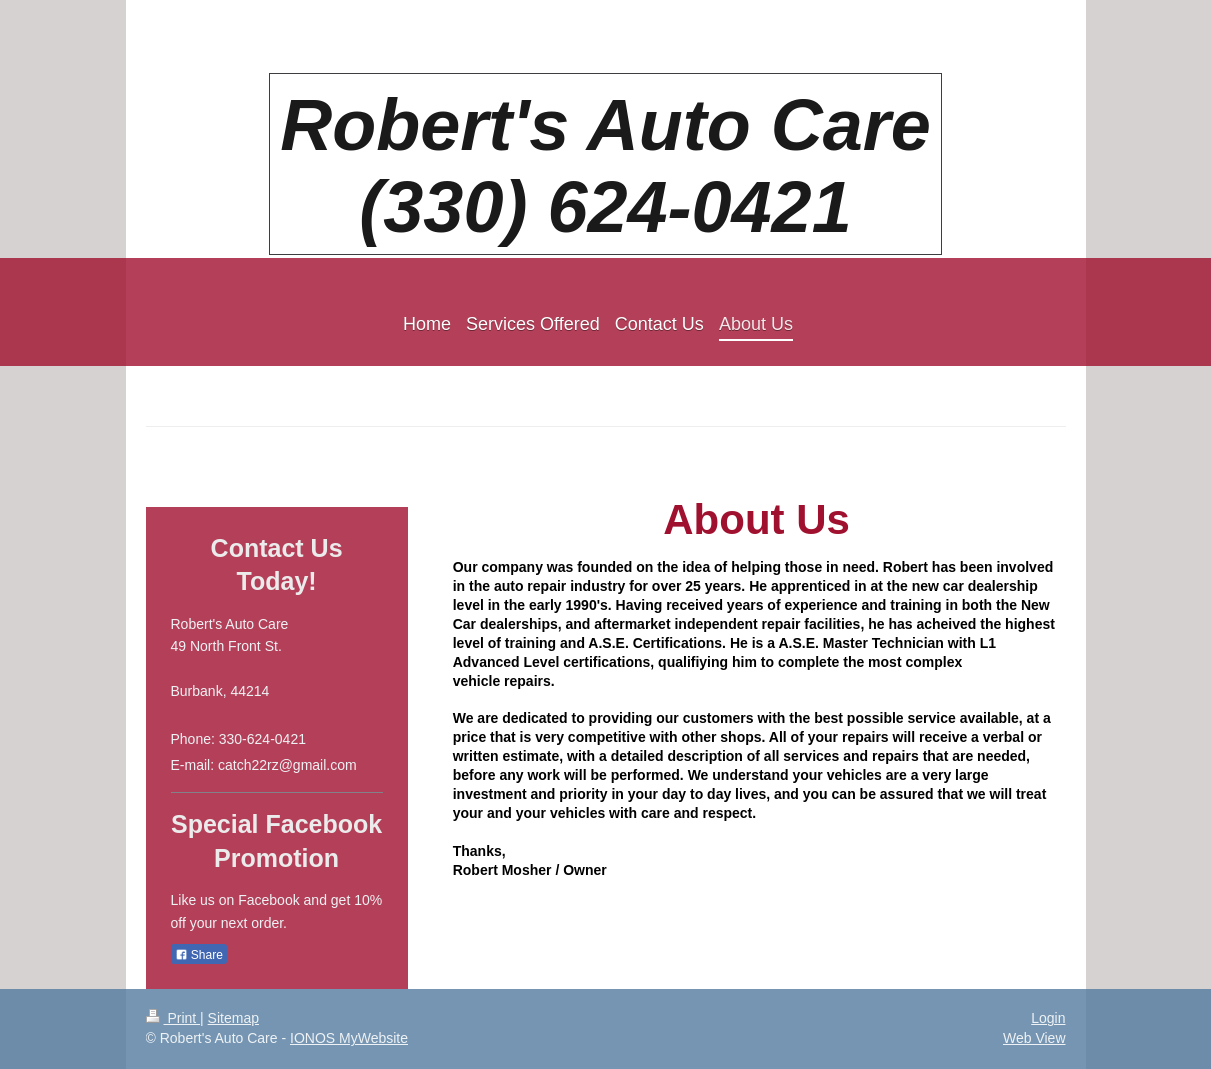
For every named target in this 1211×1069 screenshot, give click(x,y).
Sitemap (233, 1018)
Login (1048, 1018)
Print (173, 1018)
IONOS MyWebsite (349, 1038)
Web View (1034, 1038)
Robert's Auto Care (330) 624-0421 (605, 166)
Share (199, 955)
